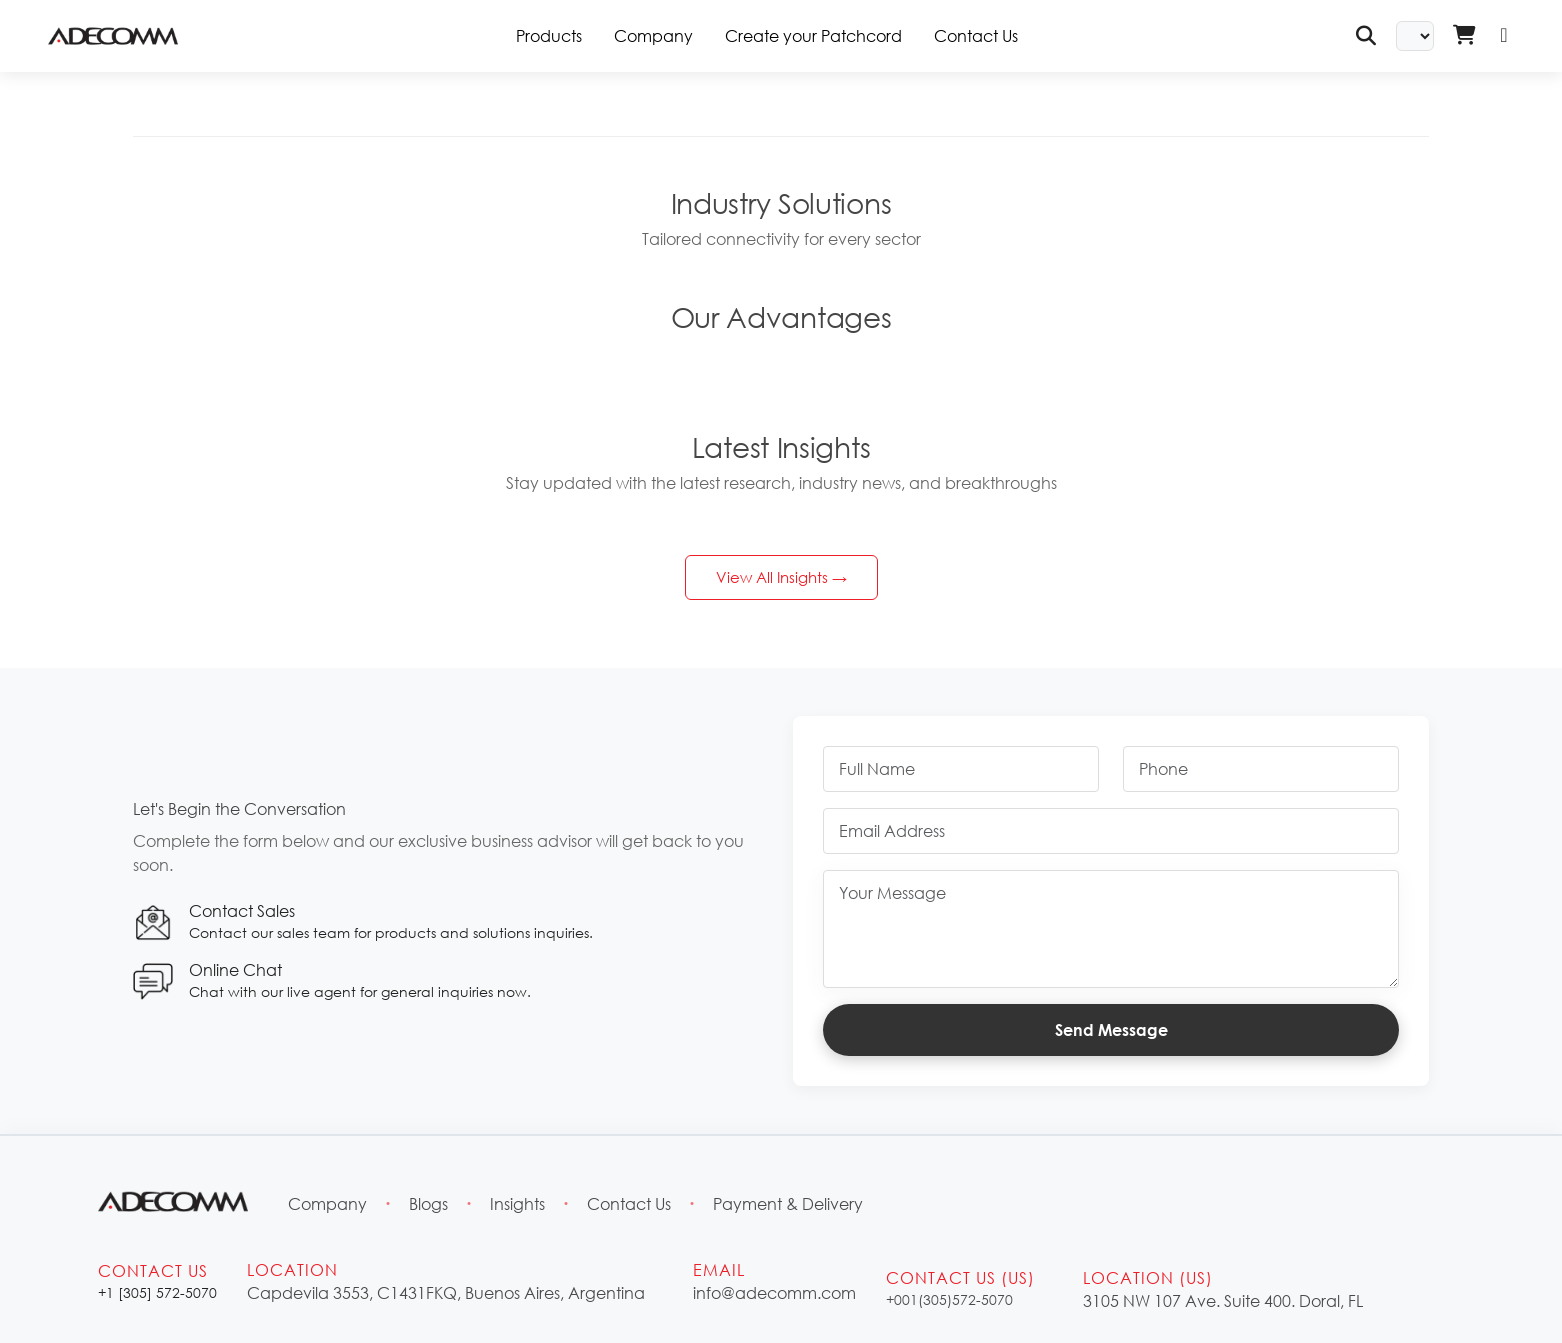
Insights (517, 1203)
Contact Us (976, 35)
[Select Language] (1415, 36)
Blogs (428, 1203)
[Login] (1504, 36)
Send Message (1111, 1029)
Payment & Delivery (788, 1203)
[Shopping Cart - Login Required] (1464, 36)
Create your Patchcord (813, 35)
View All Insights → (781, 577)
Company (653, 35)
